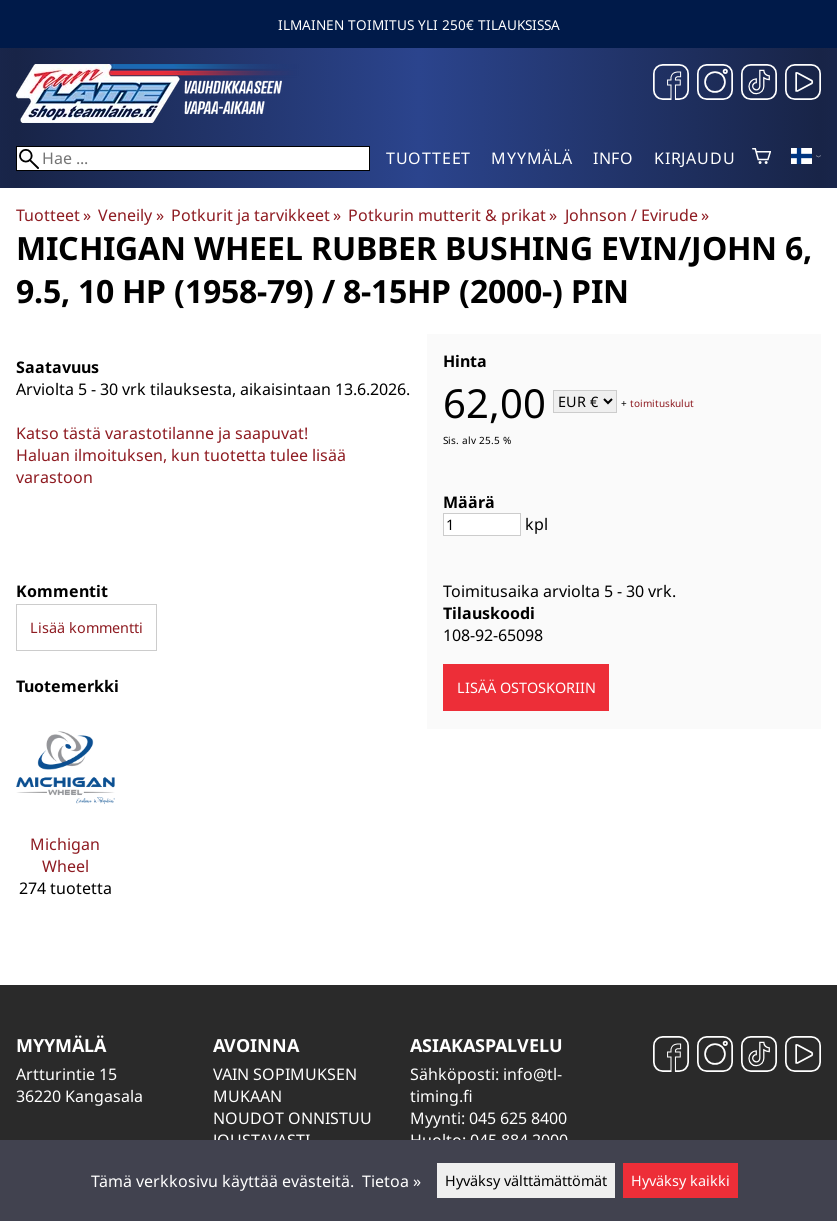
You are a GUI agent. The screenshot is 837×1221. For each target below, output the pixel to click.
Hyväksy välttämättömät (526, 1180)
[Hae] (193, 158)
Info (613, 158)
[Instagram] (715, 84)
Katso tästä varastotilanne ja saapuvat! (162, 433)
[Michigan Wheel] (65, 817)
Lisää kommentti (86, 627)
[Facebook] (671, 84)
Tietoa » (391, 1181)
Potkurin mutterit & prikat (452, 215)
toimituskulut (662, 403)
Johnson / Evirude (637, 215)
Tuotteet (428, 158)
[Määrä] (482, 524)
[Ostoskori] (761, 158)
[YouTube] (803, 84)
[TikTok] (759, 84)
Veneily (130, 215)
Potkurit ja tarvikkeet (256, 215)
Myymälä (532, 158)
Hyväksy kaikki (680, 1180)
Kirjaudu (694, 158)
